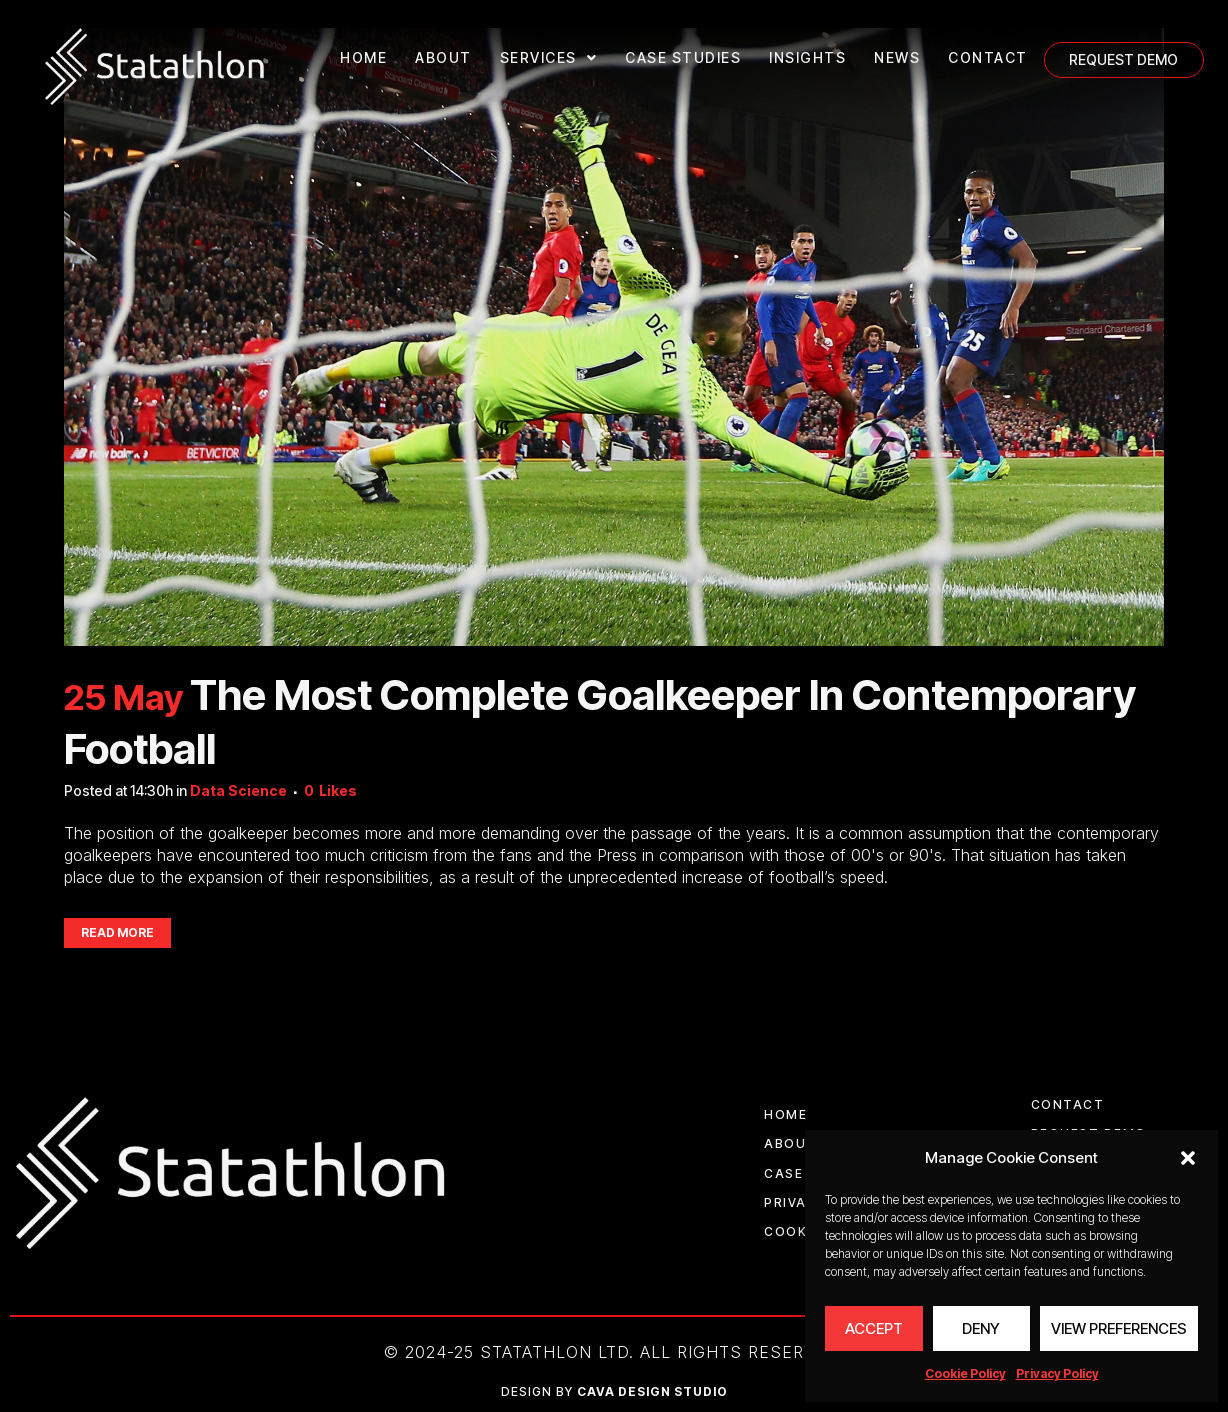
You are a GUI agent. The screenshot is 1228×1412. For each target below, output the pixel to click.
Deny (981, 1328)
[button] (1188, 1158)
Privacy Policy (1057, 1373)
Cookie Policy (965, 1373)
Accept (874, 1328)
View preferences (1119, 1328)
